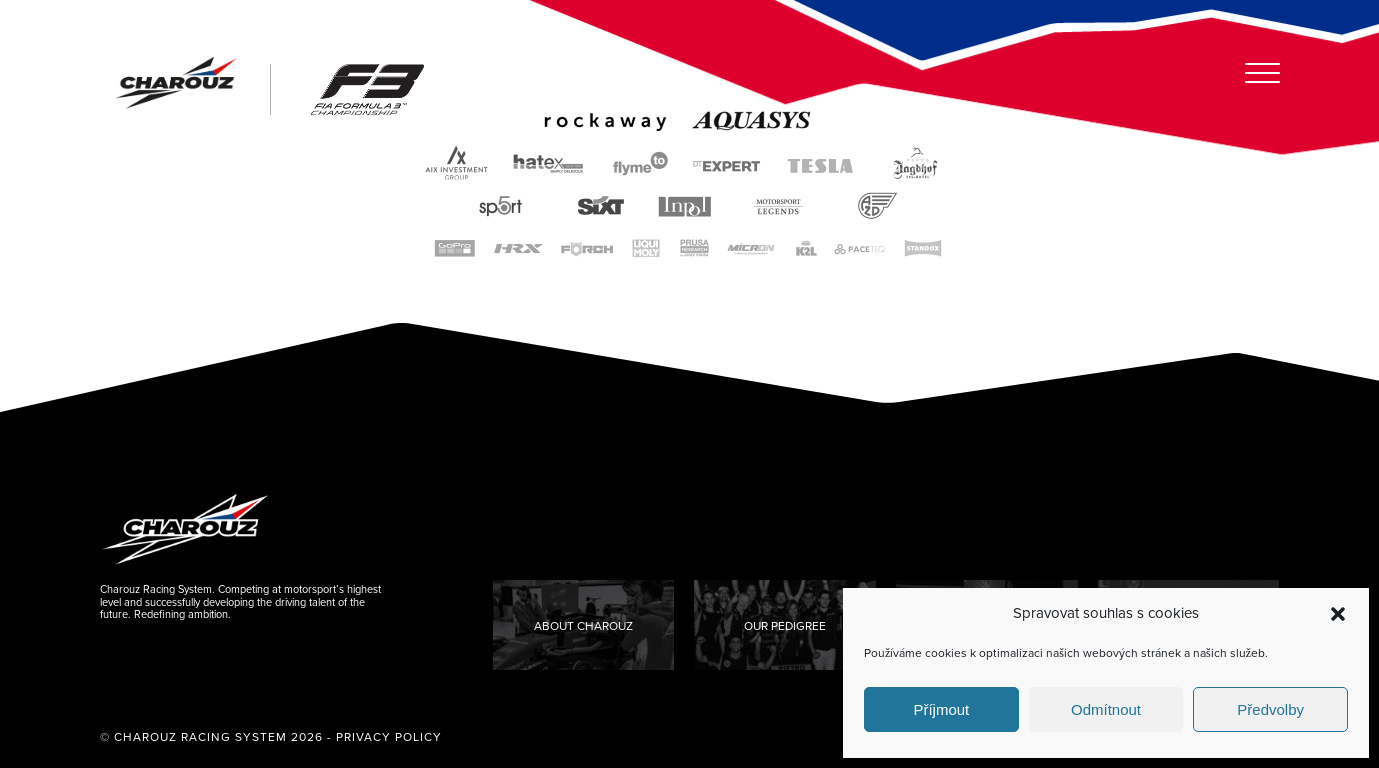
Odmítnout (1106, 709)
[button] (1338, 614)
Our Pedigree (785, 626)
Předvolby (1270, 709)
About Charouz (583, 626)
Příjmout (941, 709)
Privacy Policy (389, 737)
